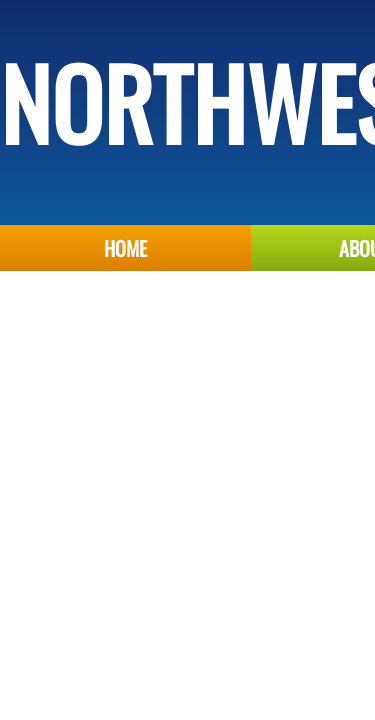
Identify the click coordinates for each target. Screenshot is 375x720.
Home (125, 248)
